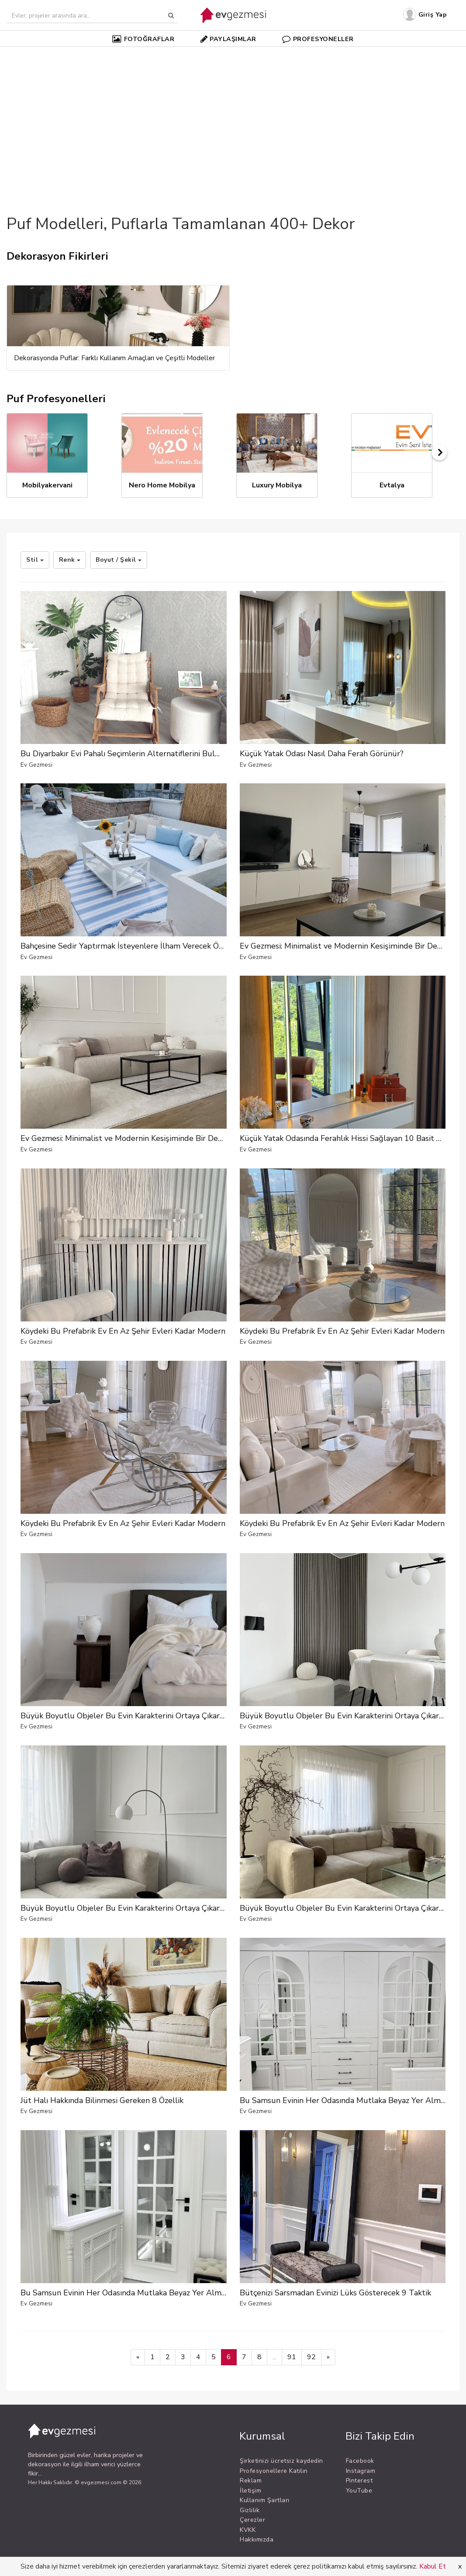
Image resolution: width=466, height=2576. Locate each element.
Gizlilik (249, 2510)
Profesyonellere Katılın (274, 2471)
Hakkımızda (256, 2539)
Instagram (361, 2471)
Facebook (360, 2461)
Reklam (251, 2480)
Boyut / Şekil (119, 560)
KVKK (247, 2530)
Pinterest (359, 2480)
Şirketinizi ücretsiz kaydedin (281, 2461)
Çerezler (252, 2520)
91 (291, 2357)
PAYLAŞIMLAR (228, 39)
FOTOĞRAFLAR (143, 39)
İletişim (250, 2490)
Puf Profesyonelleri (56, 399)
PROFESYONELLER (318, 39)
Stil (35, 560)
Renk (70, 560)
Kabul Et (432, 2566)
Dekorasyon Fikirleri (57, 256)
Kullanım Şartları (265, 2500)
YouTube (359, 2490)
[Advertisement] (233, 115)
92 (311, 2357)
